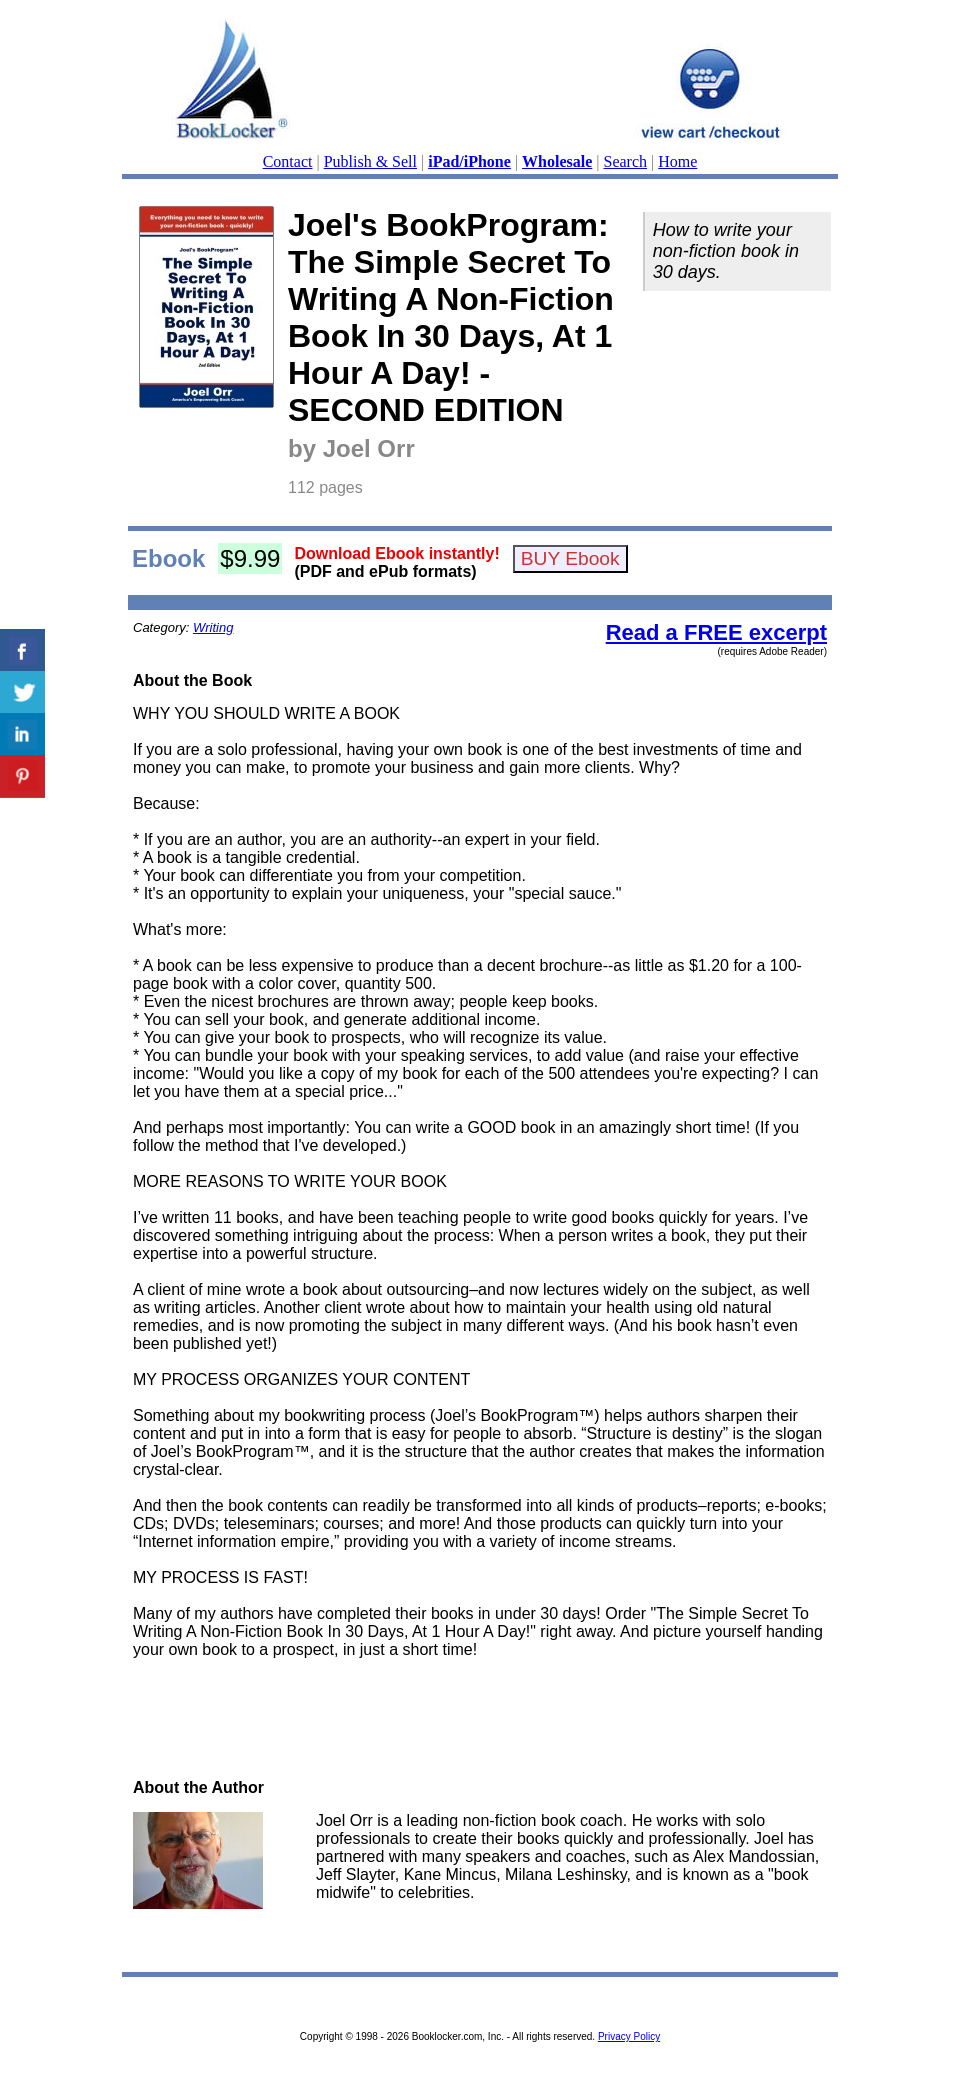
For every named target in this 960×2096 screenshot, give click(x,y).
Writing (213, 627)
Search (626, 161)
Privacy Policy (629, 2036)
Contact (288, 161)
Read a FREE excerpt (716, 632)
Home (677, 161)
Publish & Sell (370, 161)
